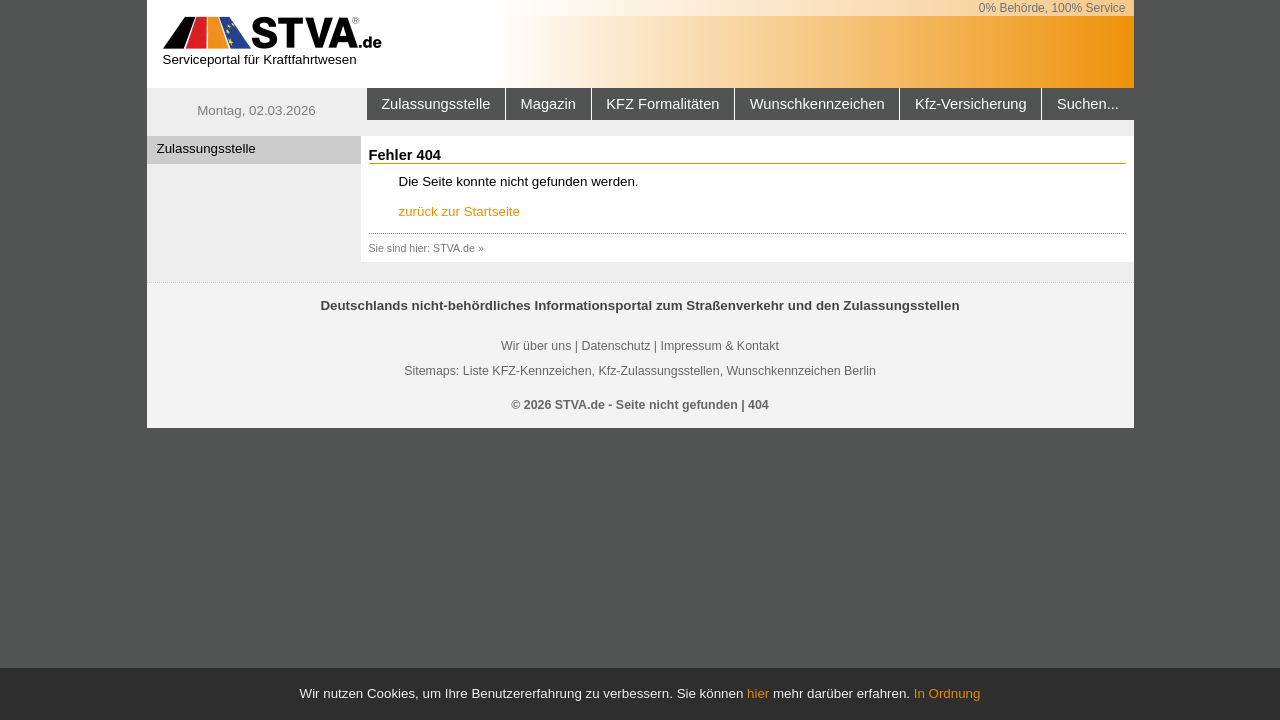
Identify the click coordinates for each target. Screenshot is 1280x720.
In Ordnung (947, 693)
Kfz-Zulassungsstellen (658, 371)
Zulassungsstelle (435, 104)
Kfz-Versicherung (971, 104)
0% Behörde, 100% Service (1052, 8)
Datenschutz (615, 346)
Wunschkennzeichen (817, 104)
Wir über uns (536, 346)
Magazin (548, 104)
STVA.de (454, 248)
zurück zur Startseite (459, 211)
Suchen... (1088, 104)
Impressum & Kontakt (719, 346)
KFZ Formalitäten (662, 104)
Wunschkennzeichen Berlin (801, 371)
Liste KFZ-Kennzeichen (527, 371)
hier (758, 693)
